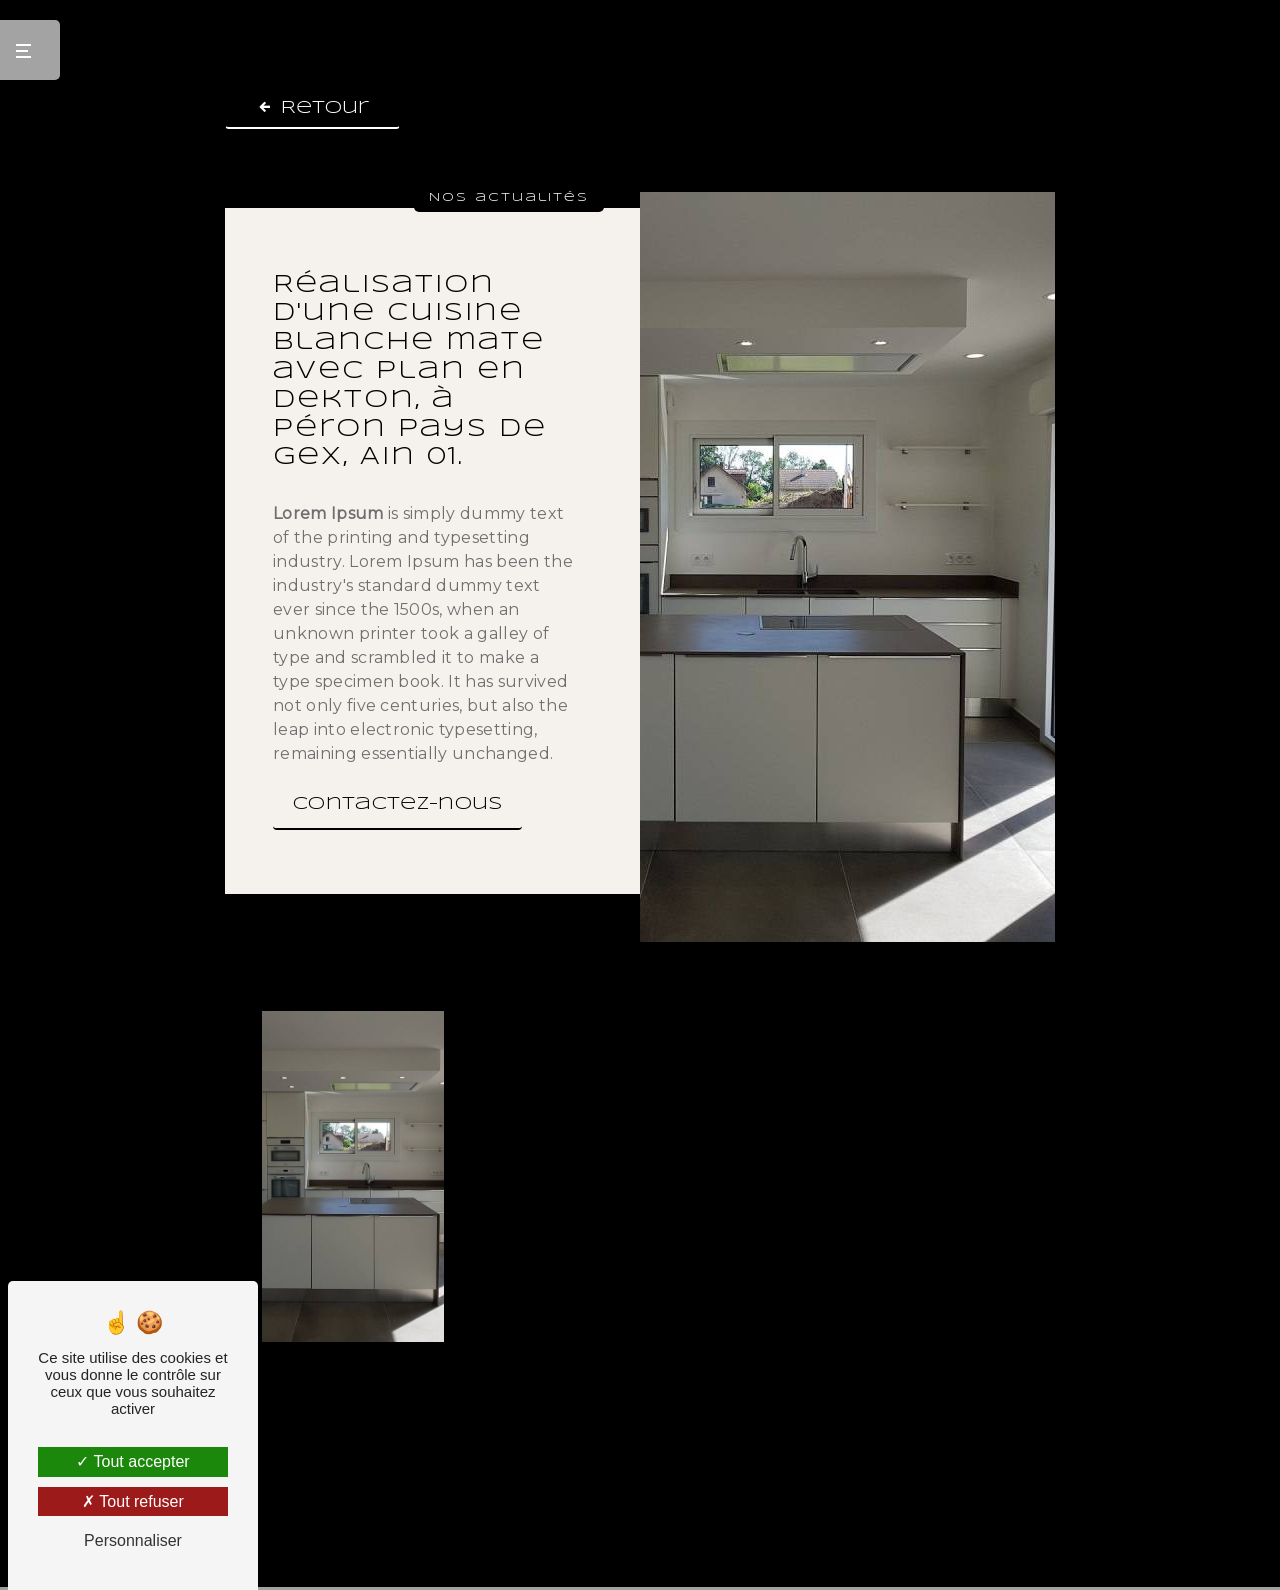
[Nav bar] (30, 50)
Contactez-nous (397, 804)
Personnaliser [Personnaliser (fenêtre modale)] (133, 1540)
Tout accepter (132, 1461)
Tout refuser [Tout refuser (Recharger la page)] (133, 1501)
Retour (312, 107)
